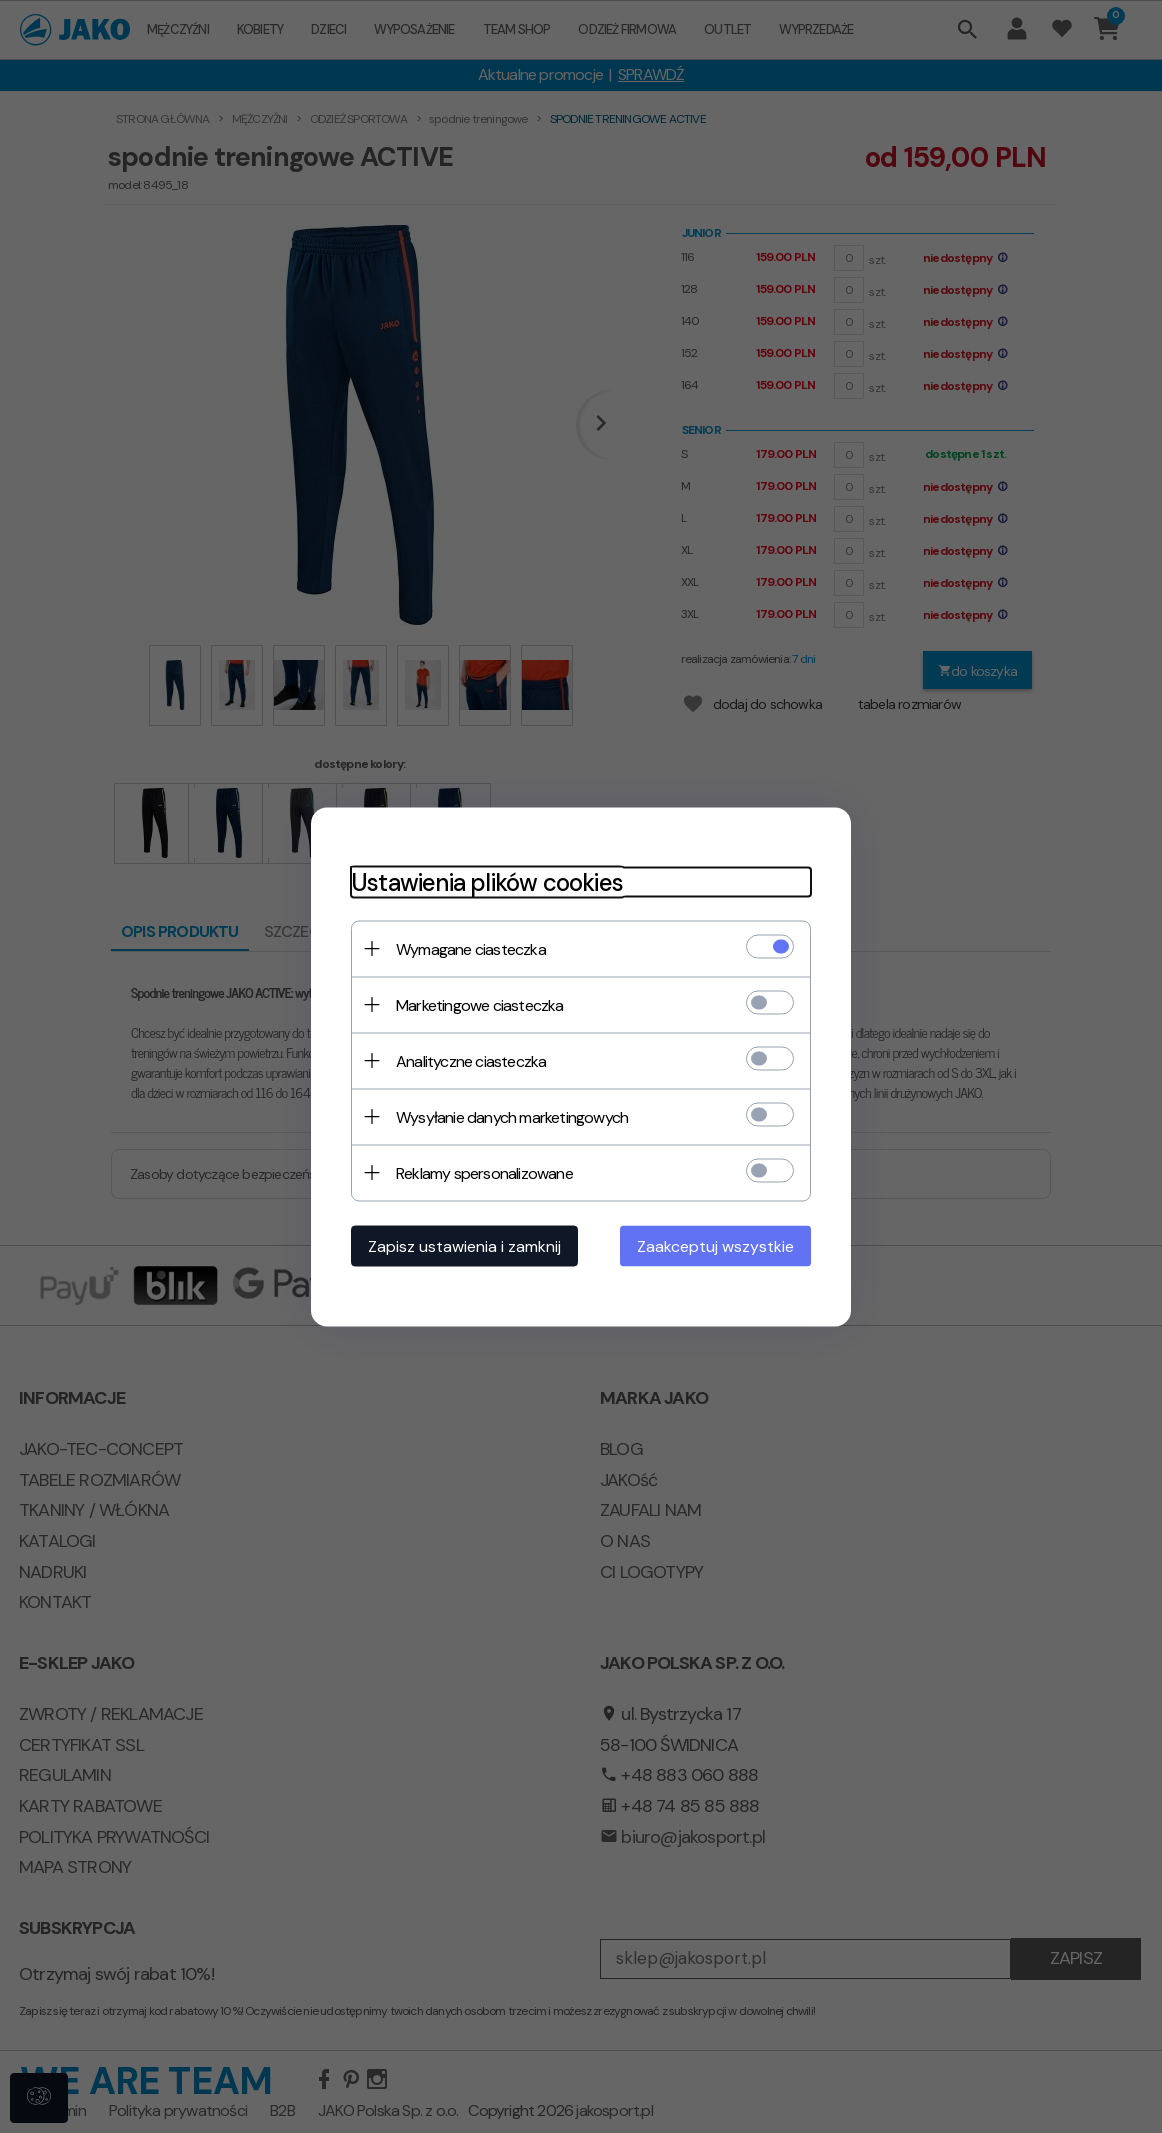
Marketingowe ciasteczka (480, 1004)
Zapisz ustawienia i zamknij (464, 1245)
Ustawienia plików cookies (487, 881)
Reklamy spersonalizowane (484, 1172)
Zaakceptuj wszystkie (715, 1245)
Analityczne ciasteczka (471, 1060)
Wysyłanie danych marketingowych (512, 1116)
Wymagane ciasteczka (471, 948)
